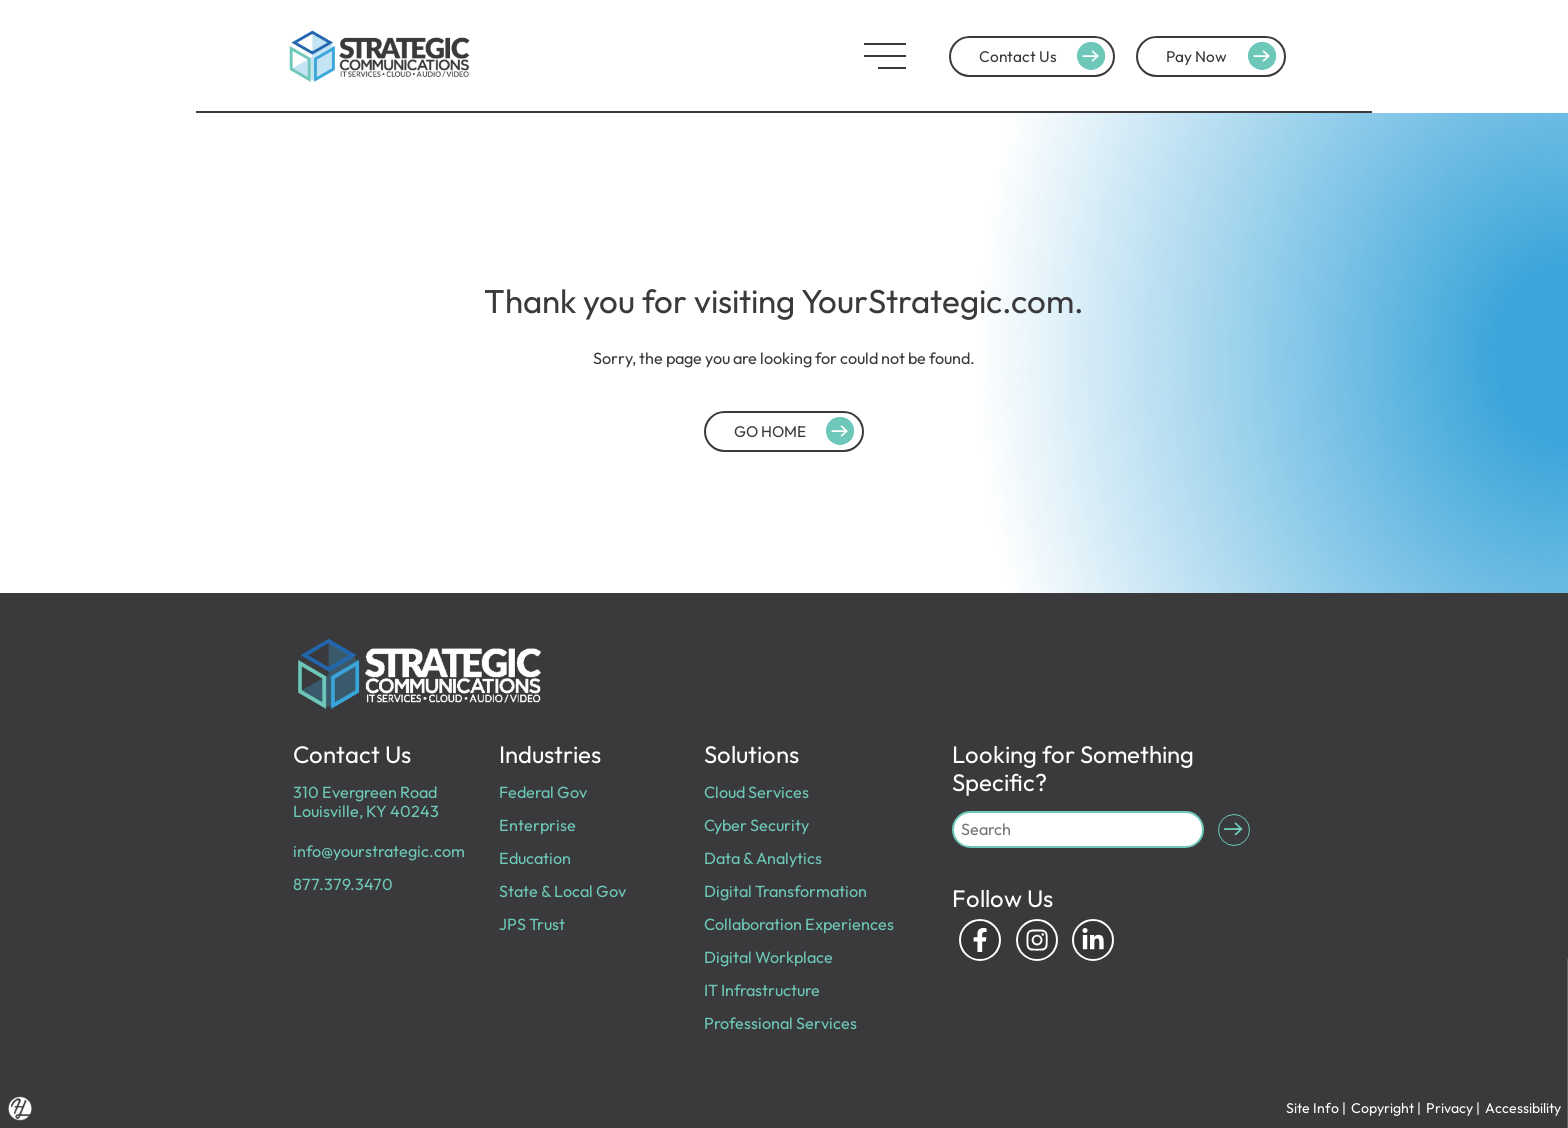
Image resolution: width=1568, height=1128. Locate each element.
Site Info (1312, 1108)
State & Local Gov (562, 891)
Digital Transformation (785, 891)
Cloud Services (756, 792)
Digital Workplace (768, 957)
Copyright (1382, 1108)
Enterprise (537, 825)
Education (535, 858)
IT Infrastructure (762, 990)
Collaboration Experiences (799, 924)
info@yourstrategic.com (379, 851)
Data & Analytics (763, 858)
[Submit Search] (1234, 830)
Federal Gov (543, 792)
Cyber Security (756, 825)
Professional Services (780, 1023)
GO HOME (797, 431)
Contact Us (1045, 56)
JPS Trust (532, 924)
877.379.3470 (343, 884)
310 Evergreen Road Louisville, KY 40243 (366, 801)
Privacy (1449, 1108)
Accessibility (1523, 1108)
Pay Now (1224, 56)
